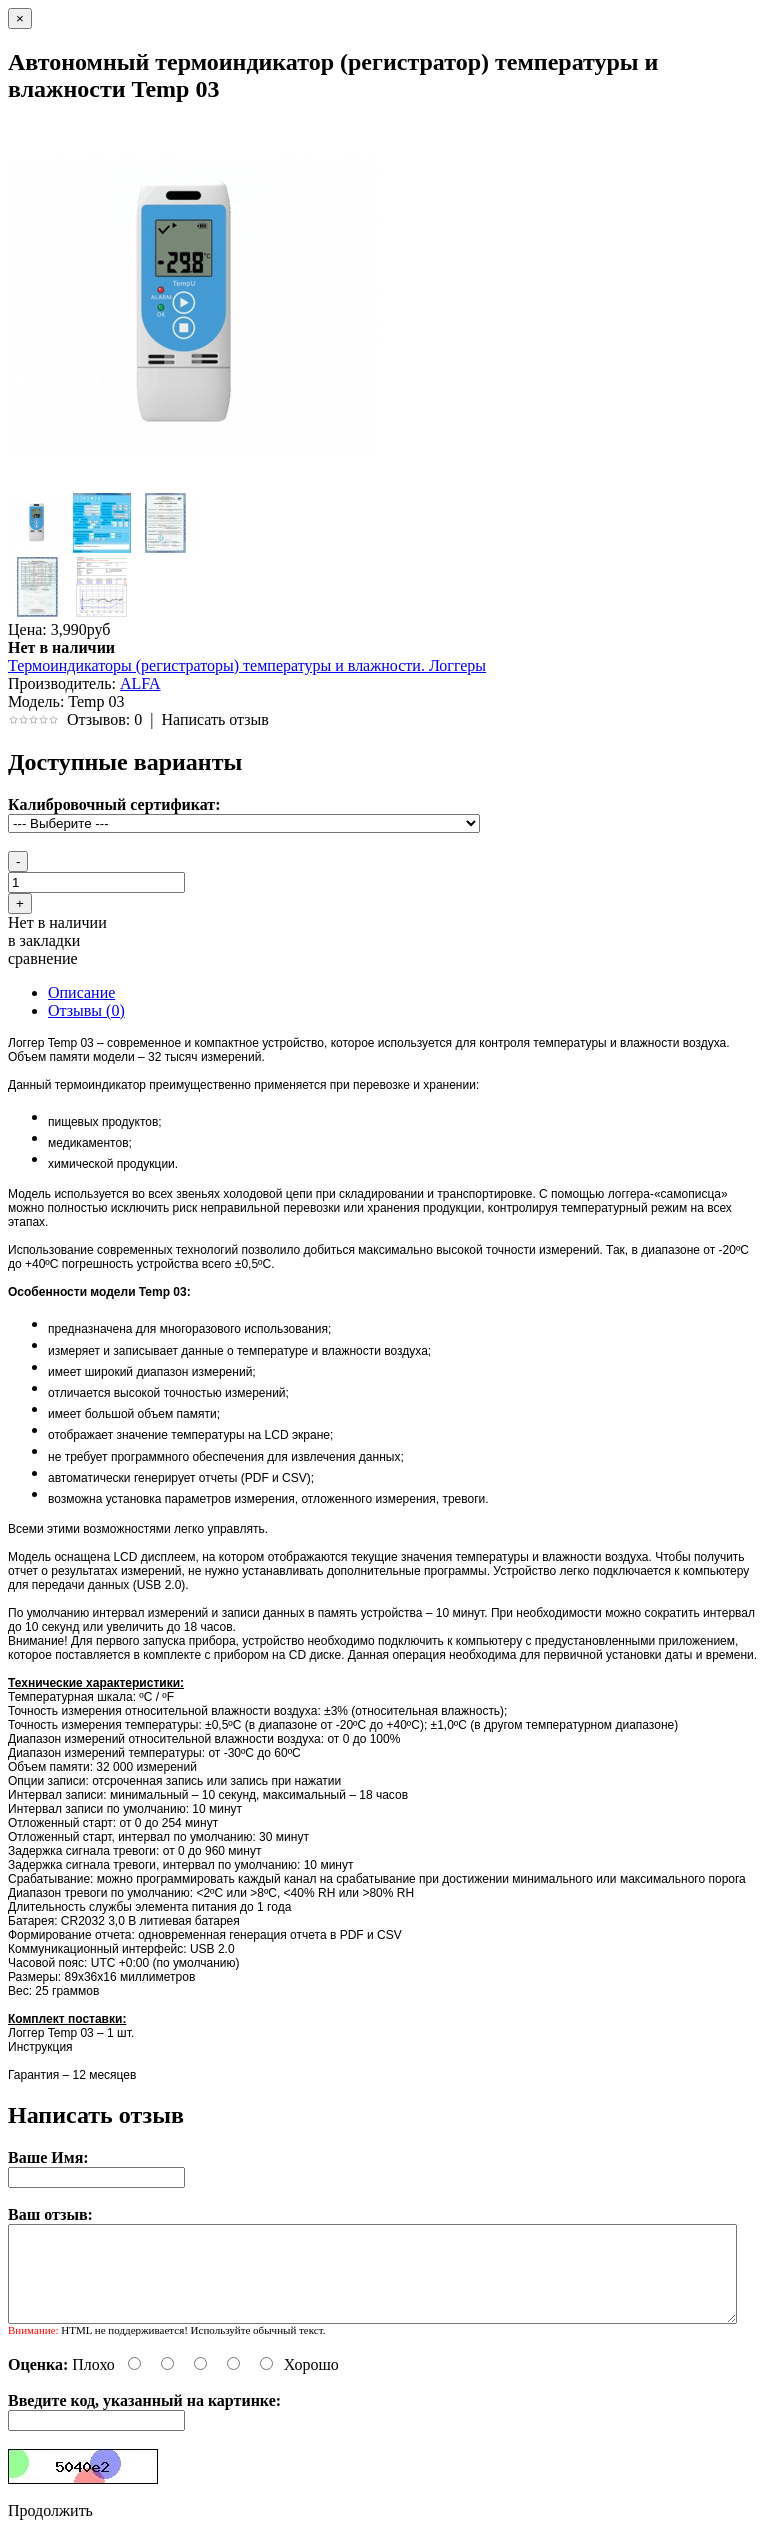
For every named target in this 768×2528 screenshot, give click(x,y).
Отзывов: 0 (104, 719)
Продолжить (50, 2510)
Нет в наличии (57, 922)
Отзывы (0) (86, 1010)
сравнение (43, 958)
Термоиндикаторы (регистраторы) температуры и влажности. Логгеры (247, 665)
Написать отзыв (214, 719)
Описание (81, 992)
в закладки (44, 940)
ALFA (140, 683)
